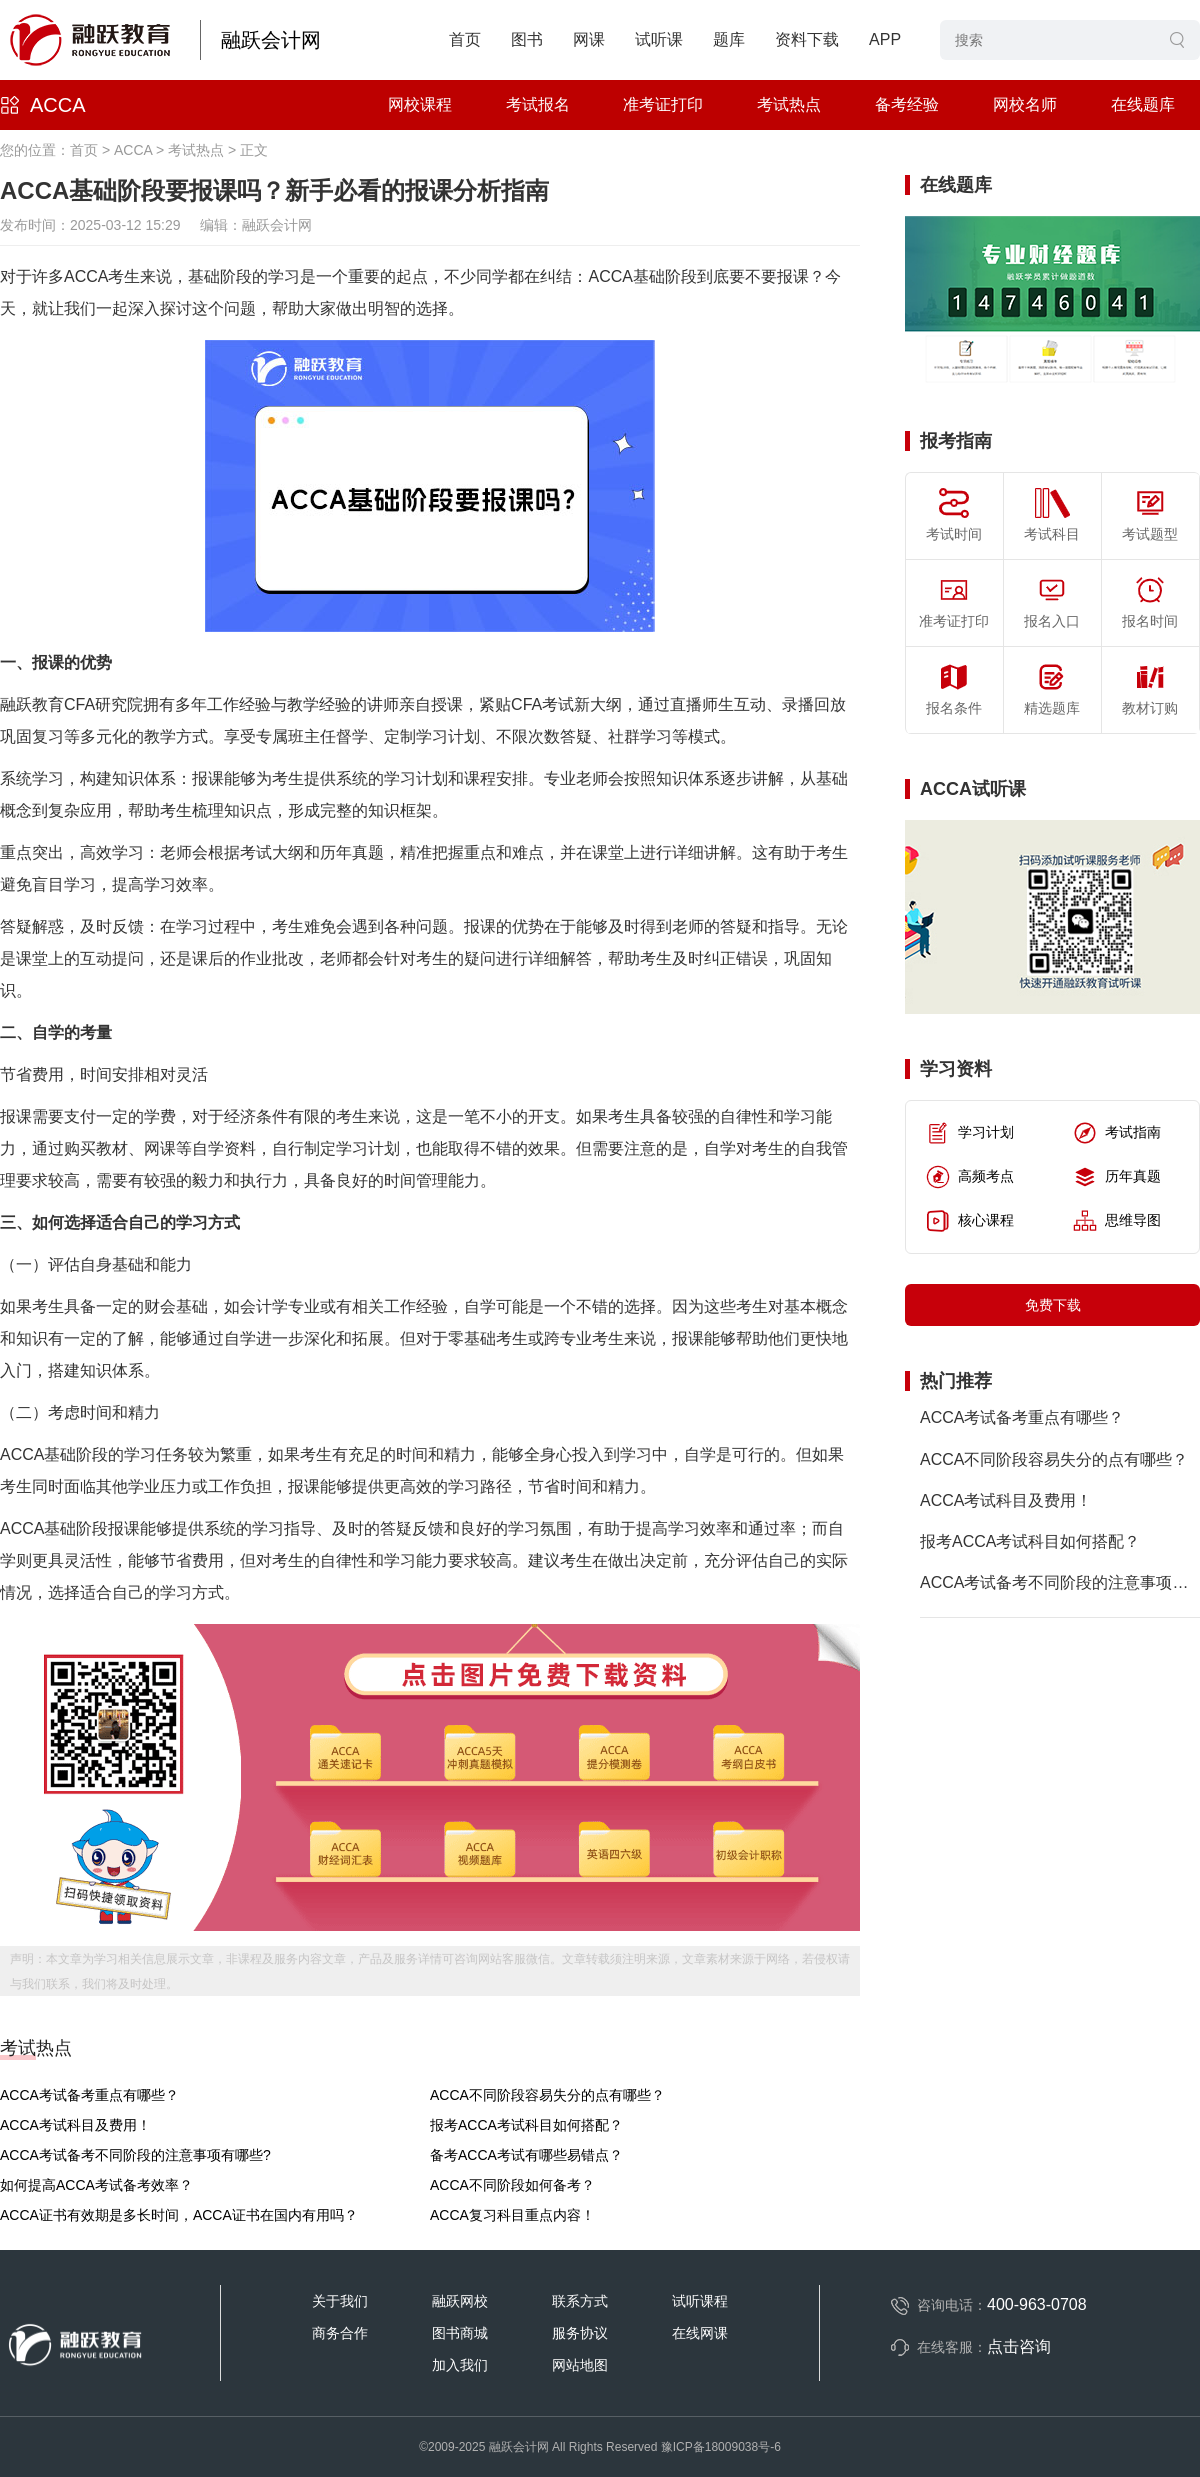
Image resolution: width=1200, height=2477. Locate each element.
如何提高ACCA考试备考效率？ (96, 2185)
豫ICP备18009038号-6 (721, 2447)
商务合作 (340, 2333)
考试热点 (789, 104)
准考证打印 (663, 104)
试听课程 (700, 2301)
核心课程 (970, 1221)
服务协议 (580, 2333)
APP (885, 39)
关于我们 (340, 2301)
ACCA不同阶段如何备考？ (512, 2185)
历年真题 (1117, 1177)
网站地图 (580, 2365)
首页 (465, 39)
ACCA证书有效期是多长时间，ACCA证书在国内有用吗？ (179, 2215)
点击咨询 (1019, 2346)
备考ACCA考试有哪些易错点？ (526, 2155)
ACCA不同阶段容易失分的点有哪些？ (547, 2095)
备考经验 (907, 104)
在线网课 (700, 2333)
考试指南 (1117, 1133)
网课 (589, 39)
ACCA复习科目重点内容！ (512, 2215)
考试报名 (538, 104)
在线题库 (1143, 104)
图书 (527, 39)
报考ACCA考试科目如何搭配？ (526, 2125)
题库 (729, 39)
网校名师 (1025, 104)
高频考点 (970, 1177)
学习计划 (970, 1133)
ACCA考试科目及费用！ (75, 2125)
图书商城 (460, 2333)
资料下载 (807, 39)
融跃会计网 (271, 40)
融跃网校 (460, 2301)
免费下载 (1053, 1305)
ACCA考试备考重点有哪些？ (89, 2095)
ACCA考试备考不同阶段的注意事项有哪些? (135, 2155)
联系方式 (580, 2301)
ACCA (58, 105)
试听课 (659, 39)
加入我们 (460, 2365)
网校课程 (420, 104)
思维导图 (1117, 1221)
